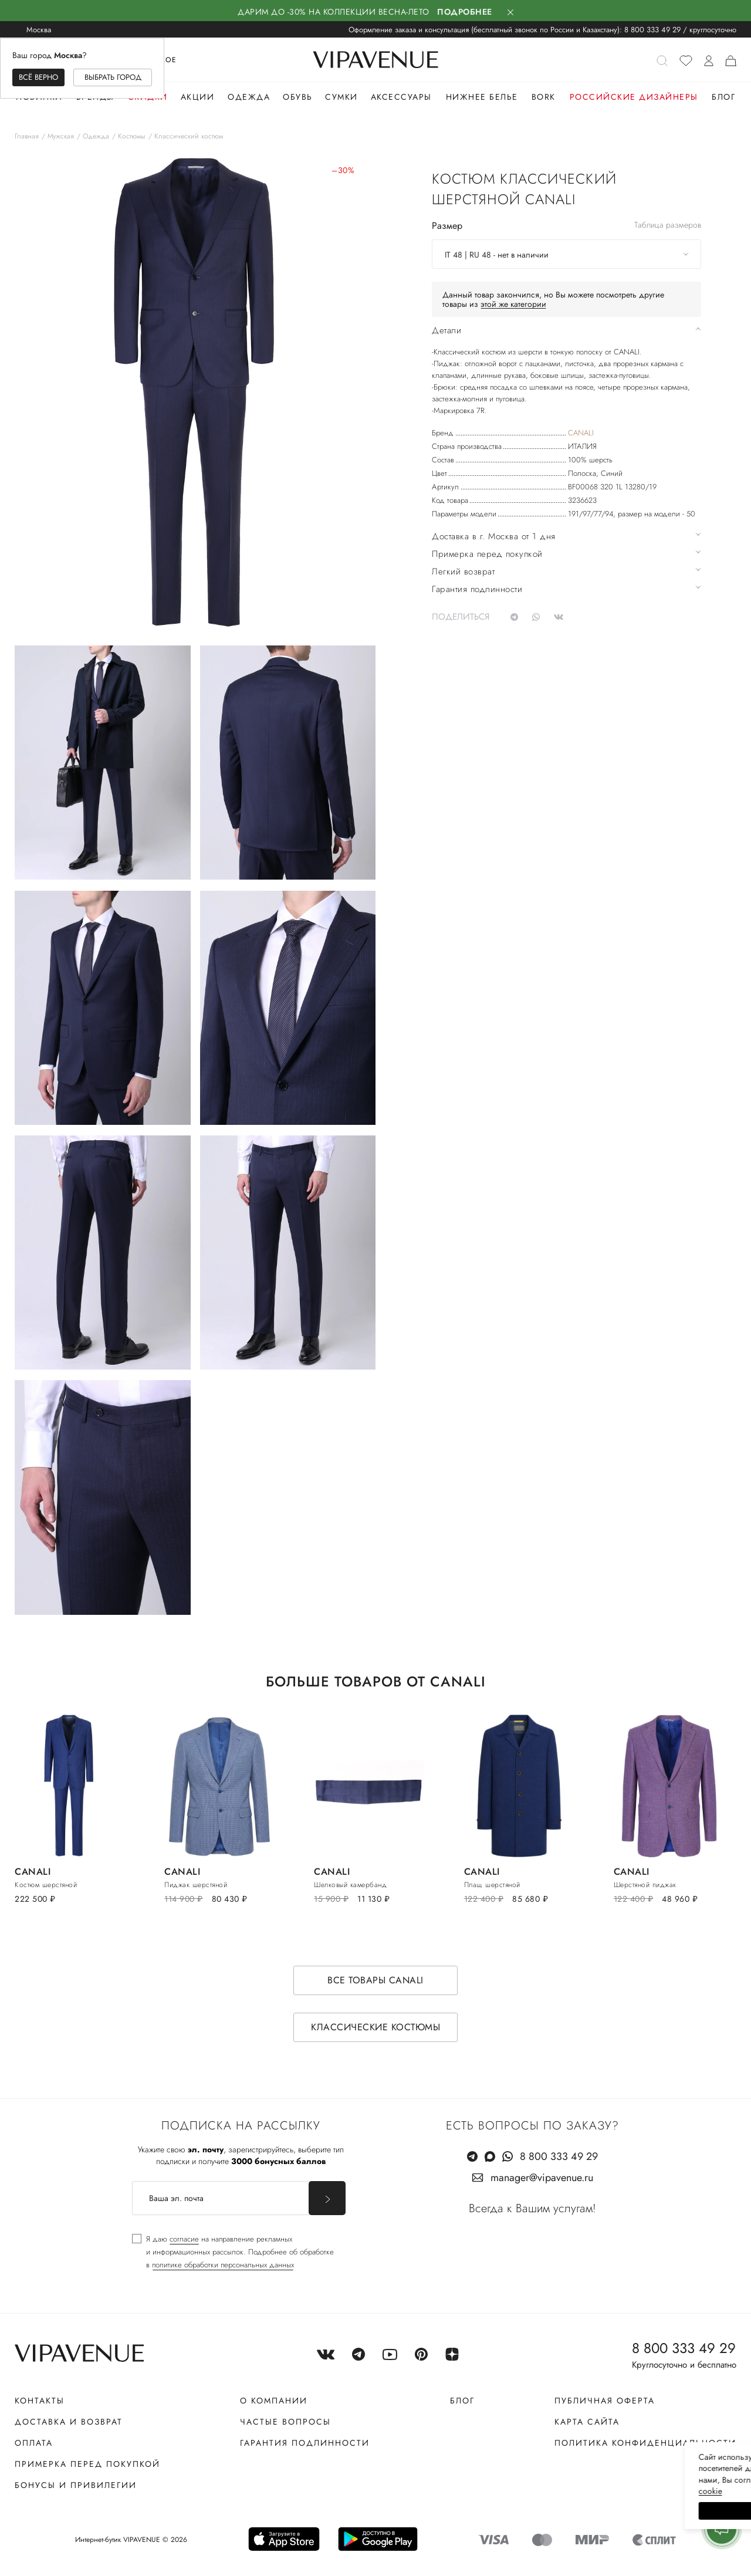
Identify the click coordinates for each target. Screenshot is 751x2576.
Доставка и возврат (69, 2422)
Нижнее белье (482, 97)
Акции (198, 97)
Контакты (40, 2400)
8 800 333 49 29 (652, 29)
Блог (723, 97)
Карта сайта (587, 2422)
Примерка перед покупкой (87, 2464)
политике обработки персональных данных (223, 2264)
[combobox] (566, 254)
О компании (273, 2400)
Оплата (34, 2443)
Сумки (341, 97)
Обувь (298, 97)
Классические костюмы (375, 2027)
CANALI (581, 432)
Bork (544, 97)
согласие (184, 2238)
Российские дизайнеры (634, 97)
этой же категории (513, 304)
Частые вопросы (285, 2422)
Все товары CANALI (375, 1980)
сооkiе (520, 2491)
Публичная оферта (604, 2400)
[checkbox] (233, 2252)
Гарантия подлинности (305, 2443)
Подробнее (464, 12)
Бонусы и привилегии (76, 2485)
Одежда (249, 97)
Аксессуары (401, 97)
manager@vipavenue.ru (541, 2178)
